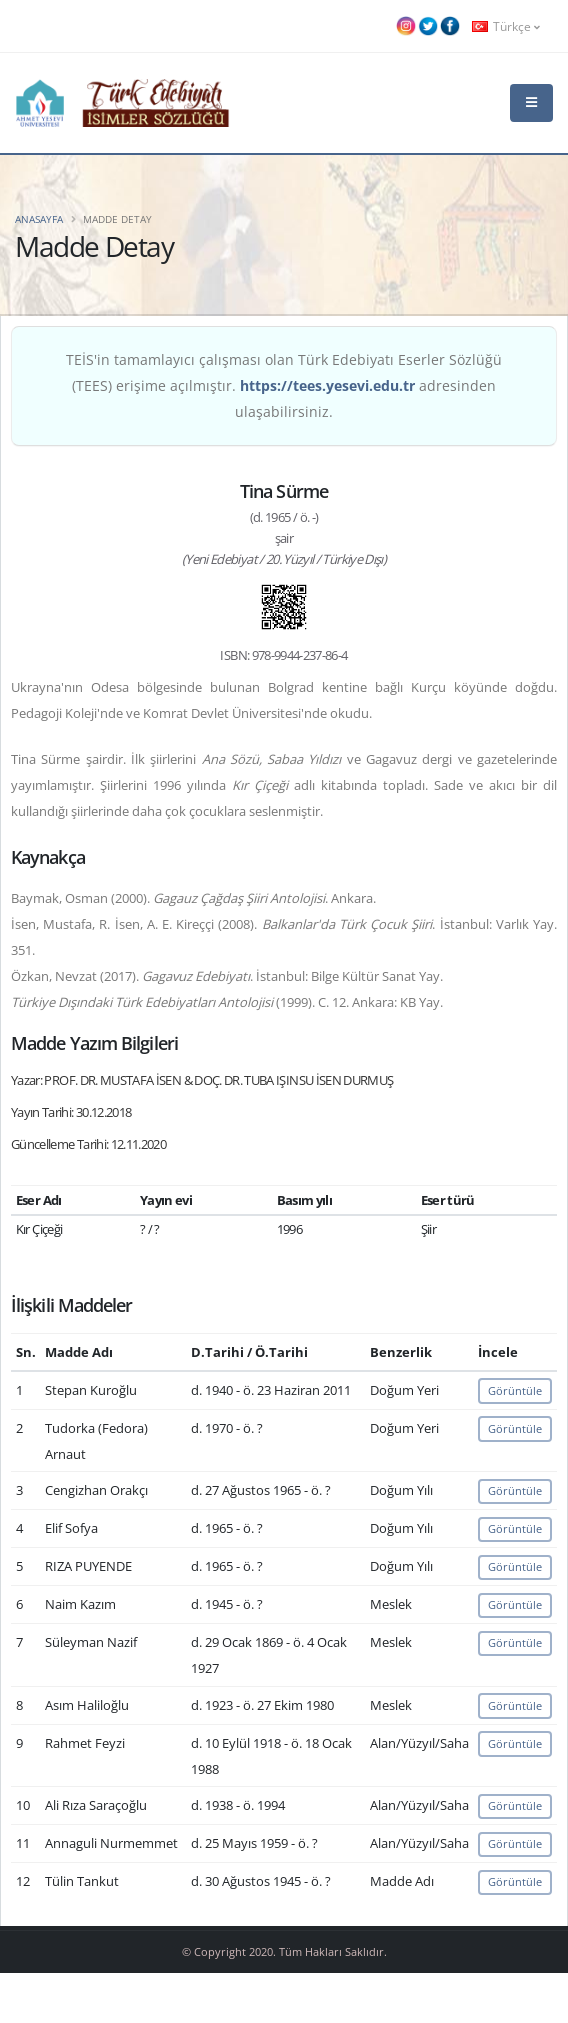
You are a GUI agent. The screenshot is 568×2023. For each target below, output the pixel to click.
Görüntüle (515, 1390)
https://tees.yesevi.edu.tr (327, 385)
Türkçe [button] (506, 26)
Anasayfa (39, 219)
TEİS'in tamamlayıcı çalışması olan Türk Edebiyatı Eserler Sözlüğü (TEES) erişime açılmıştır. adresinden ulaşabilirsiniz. (284, 385)
